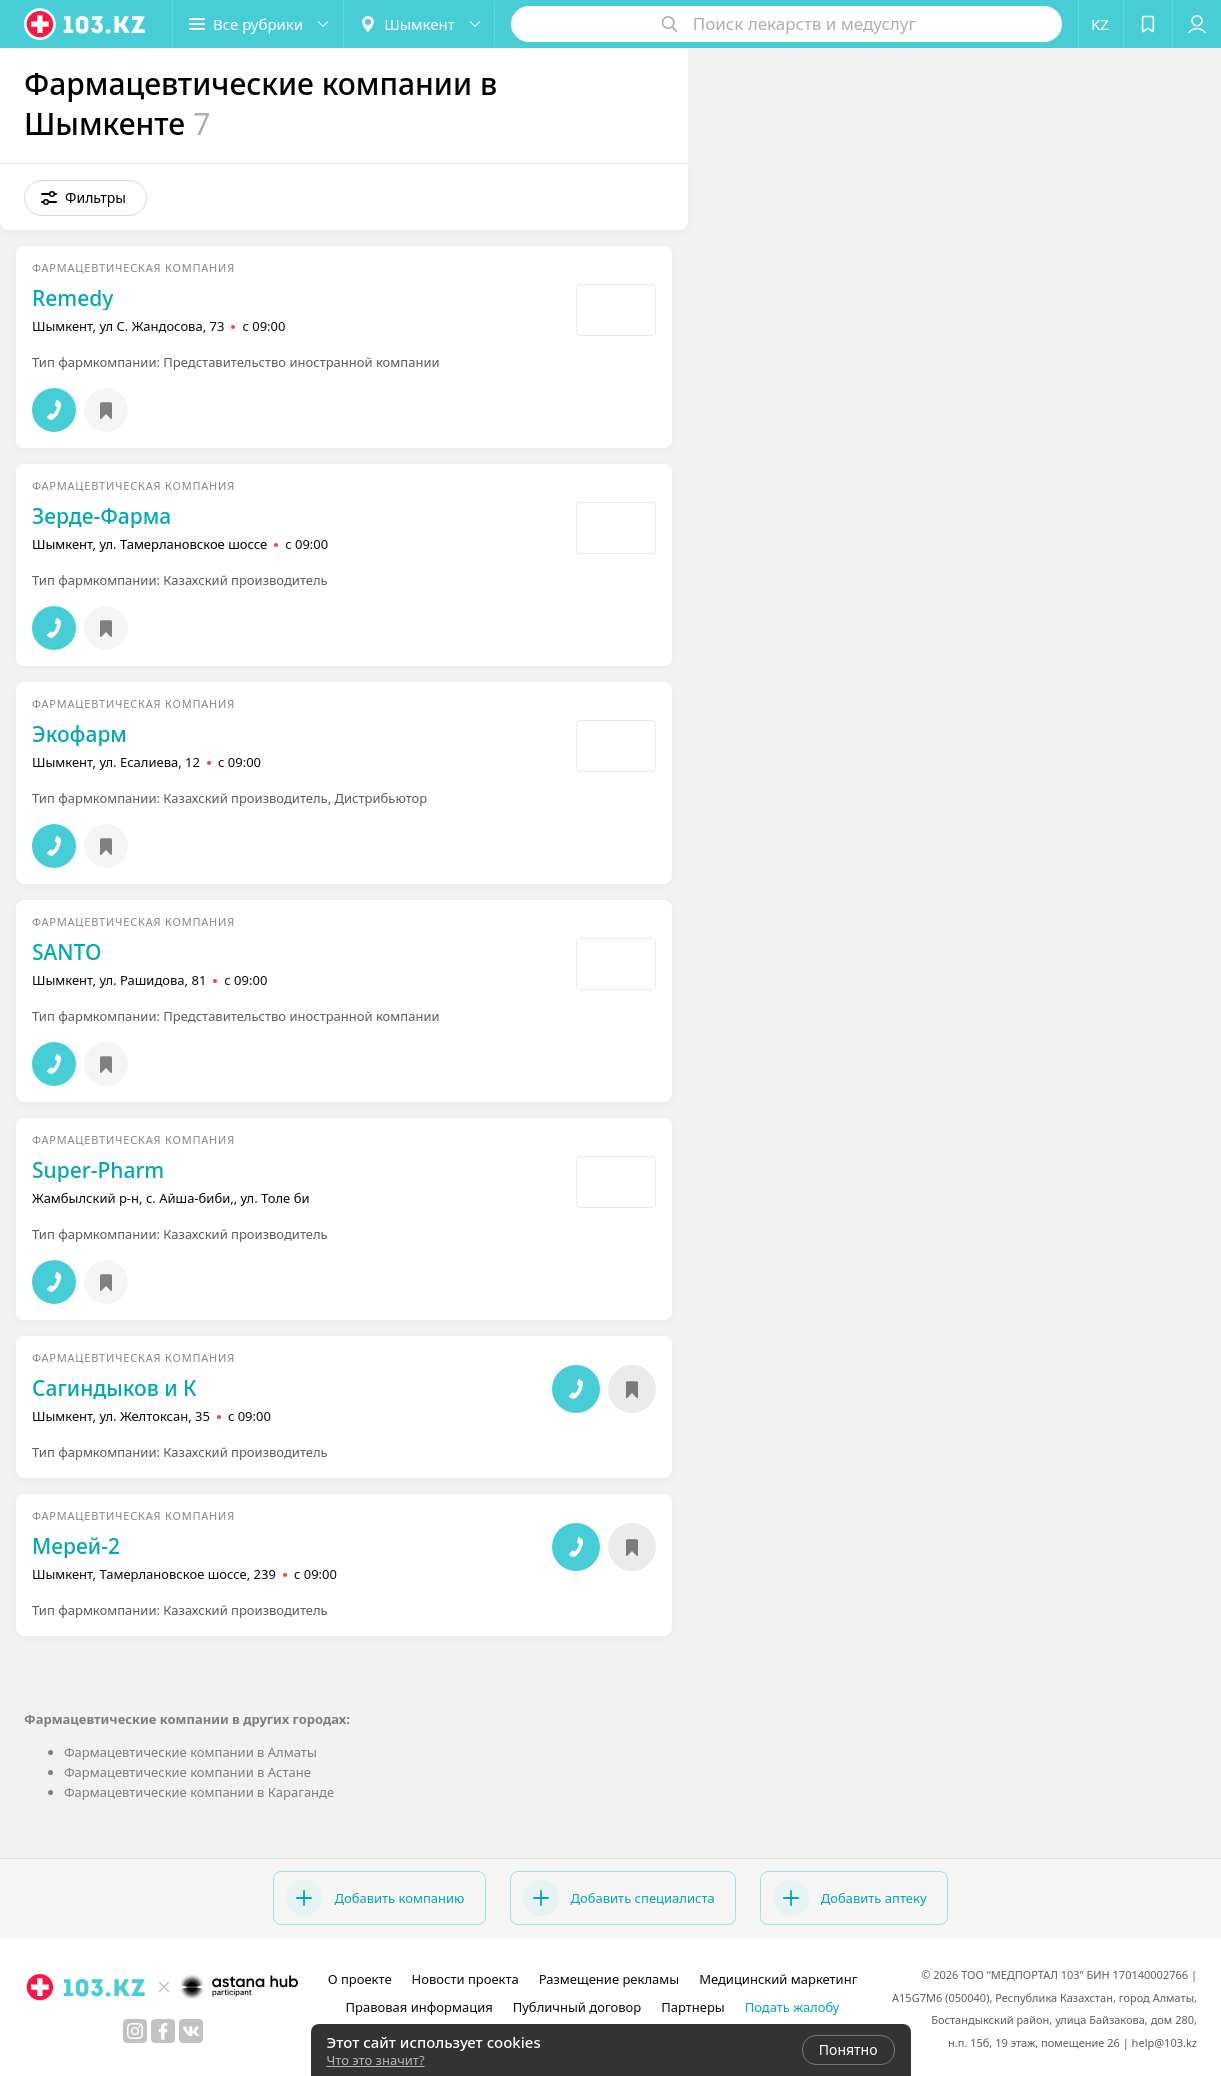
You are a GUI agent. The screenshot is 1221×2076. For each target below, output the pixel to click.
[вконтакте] (191, 2031)
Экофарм (79, 734)
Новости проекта (465, 1979)
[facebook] (163, 2031)
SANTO (66, 952)
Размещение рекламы (609, 1979)
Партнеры (693, 2007)
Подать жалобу (792, 2007)
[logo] (86, 24)
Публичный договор (577, 2007)
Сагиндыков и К (114, 1388)
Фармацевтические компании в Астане (187, 1772)
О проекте (360, 1979)
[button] (258, 24)
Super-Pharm (98, 1170)
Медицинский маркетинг (778, 1979)
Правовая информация (419, 2007)
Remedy (72, 298)
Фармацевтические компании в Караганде (199, 1792)
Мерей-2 (76, 1546)
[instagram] (135, 2031)
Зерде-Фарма (101, 516)
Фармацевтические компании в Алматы (190, 1752)
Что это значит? (376, 2060)
